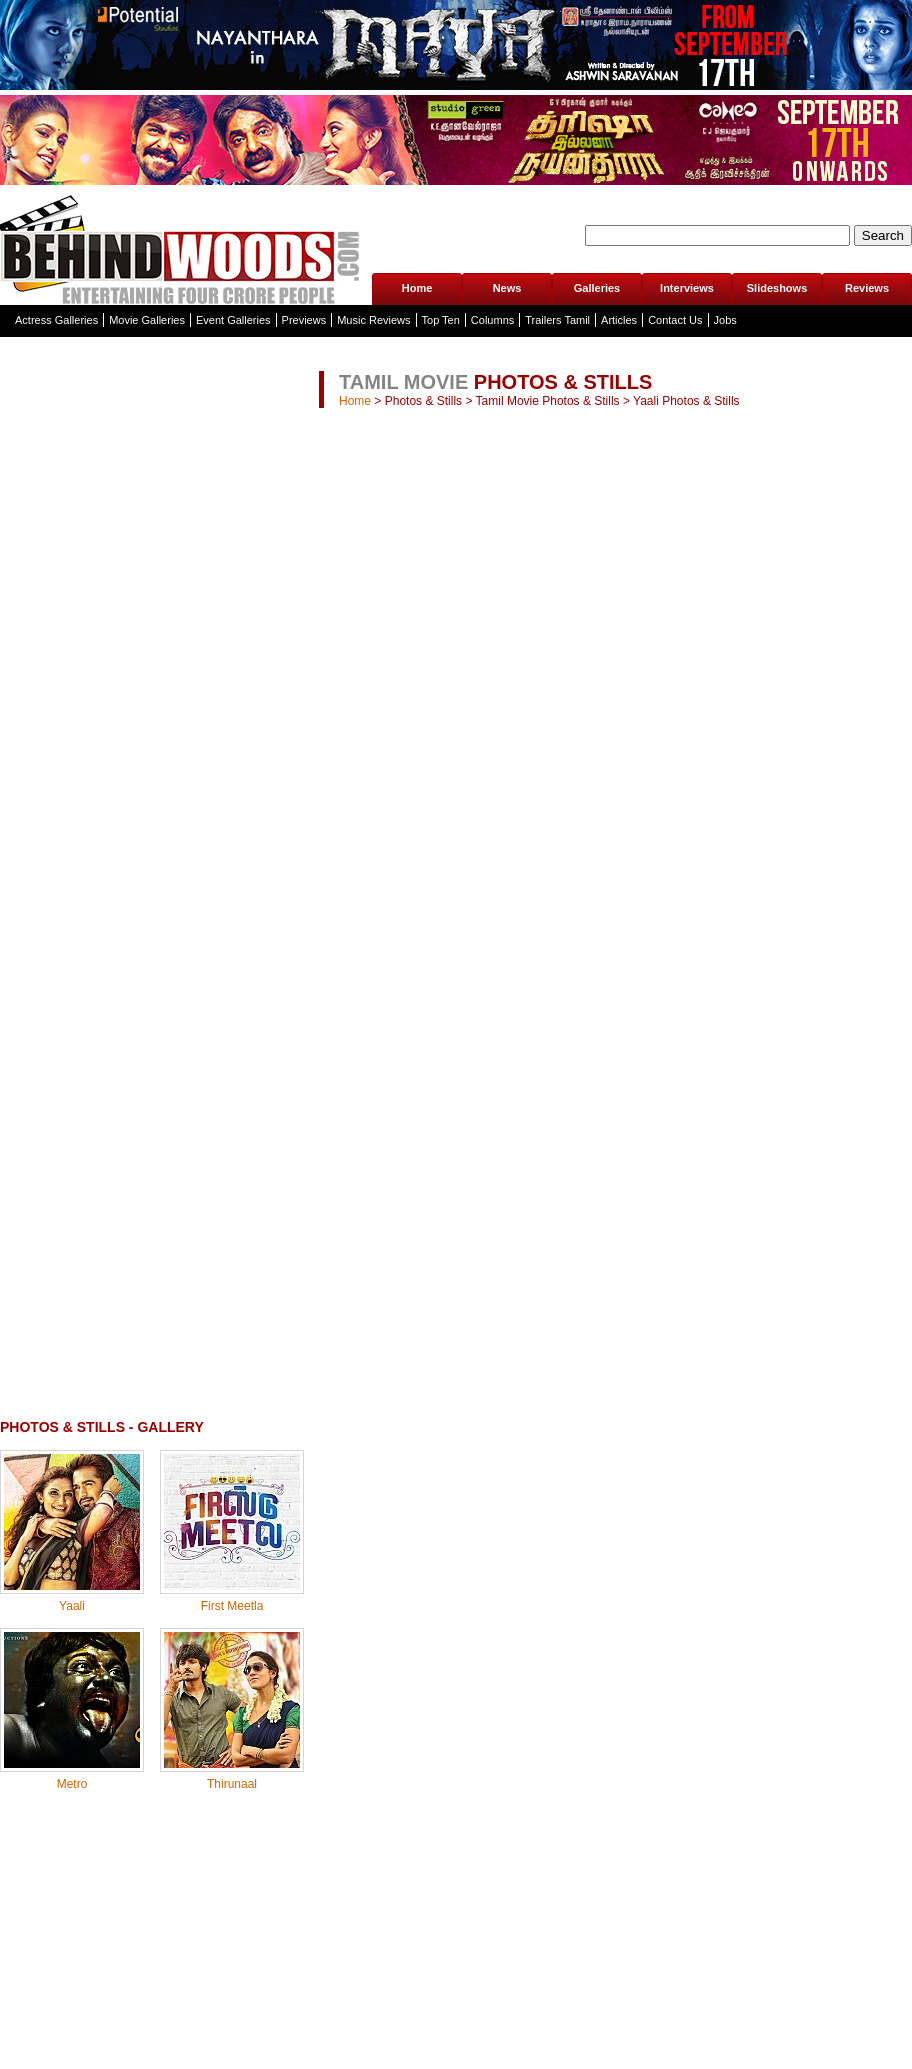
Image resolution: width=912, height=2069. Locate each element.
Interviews (687, 288)
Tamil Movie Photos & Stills (548, 401)
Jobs (725, 320)
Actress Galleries (56, 320)
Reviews (867, 288)
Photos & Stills (423, 401)
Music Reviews (373, 320)
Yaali (72, 1606)
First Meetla (232, 1606)
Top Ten (441, 320)
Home (417, 288)
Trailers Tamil (557, 320)
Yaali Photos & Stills (686, 401)
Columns (492, 320)
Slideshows (777, 288)
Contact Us (675, 320)
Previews (304, 320)
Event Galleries (233, 320)
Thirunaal (232, 1784)
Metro (72, 1784)
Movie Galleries (147, 320)
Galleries (597, 288)
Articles (619, 320)
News (507, 288)
